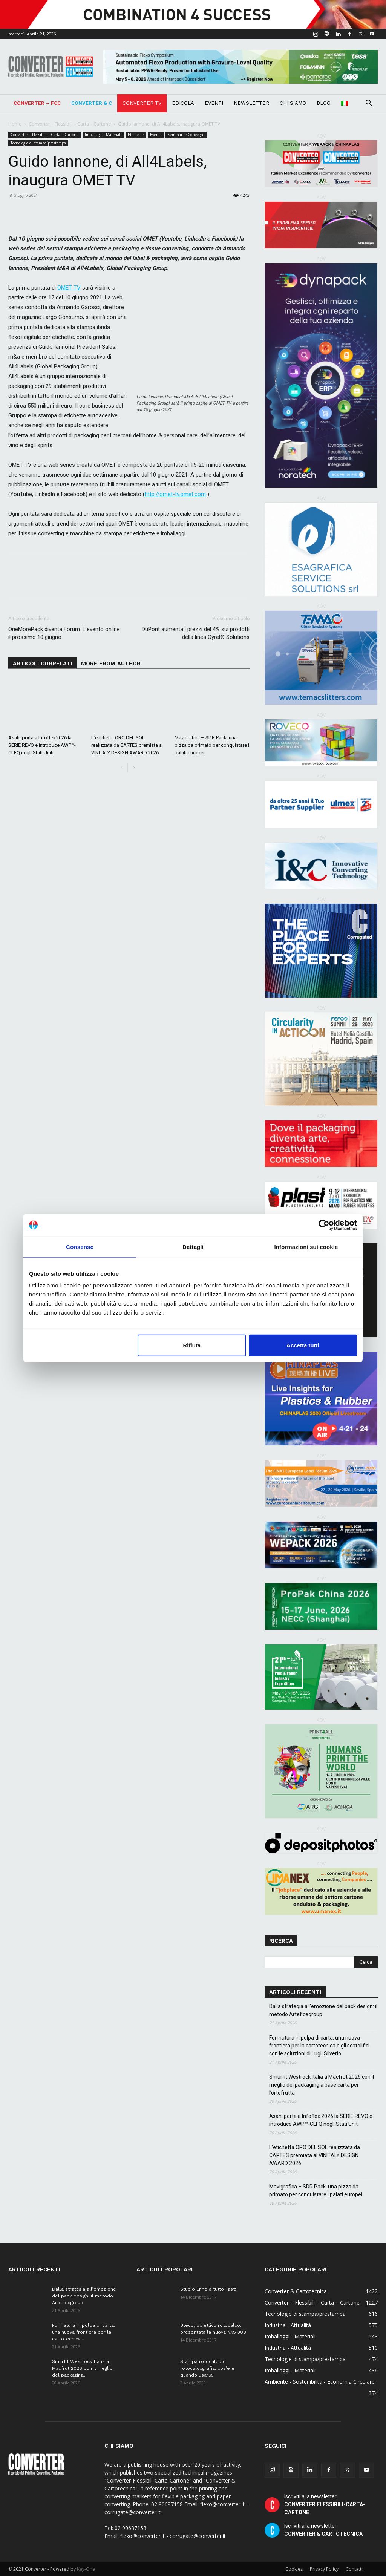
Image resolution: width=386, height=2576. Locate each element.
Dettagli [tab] (193, 1246)
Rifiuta (192, 1345)
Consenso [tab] (79, 1246)
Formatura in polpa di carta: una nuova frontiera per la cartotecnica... (83, 2332)
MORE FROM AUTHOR (111, 663)
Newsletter (251, 103)
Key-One (86, 2569)
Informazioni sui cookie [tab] (306, 1246)
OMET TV (69, 287)
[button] (369, 103)
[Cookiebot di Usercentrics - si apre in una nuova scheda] (324, 1225)
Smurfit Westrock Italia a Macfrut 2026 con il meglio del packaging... (82, 2368)
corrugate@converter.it (198, 2535)
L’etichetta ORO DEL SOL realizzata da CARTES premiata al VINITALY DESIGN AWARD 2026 (127, 745)
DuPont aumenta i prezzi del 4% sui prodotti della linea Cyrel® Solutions (196, 633)
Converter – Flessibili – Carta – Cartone (70, 124)
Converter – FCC (37, 103)
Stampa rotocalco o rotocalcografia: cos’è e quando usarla (207, 2368)
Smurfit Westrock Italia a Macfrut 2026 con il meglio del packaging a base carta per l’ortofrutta (321, 2085)
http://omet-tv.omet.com (175, 494)
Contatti (354, 2569)
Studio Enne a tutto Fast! (208, 2289)
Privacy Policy (324, 2569)
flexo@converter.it (142, 2535)
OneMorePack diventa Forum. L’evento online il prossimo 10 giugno (64, 633)
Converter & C (91, 103)
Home (14, 124)
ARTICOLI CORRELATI (42, 663)
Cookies (294, 2569)
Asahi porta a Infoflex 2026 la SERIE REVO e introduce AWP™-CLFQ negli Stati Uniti (42, 745)
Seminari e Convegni (186, 134)
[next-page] (133, 767)
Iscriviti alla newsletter (324, 2504)
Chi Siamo (293, 103)
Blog (324, 103)
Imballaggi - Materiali (103, 134)
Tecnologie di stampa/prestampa (38, 143)
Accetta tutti (302, 1345)
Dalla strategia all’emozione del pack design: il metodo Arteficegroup (323, 2010)
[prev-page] (121, 767)
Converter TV (142, 103)
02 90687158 (130, 2528)
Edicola (183, 103)
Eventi (214, 103)
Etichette (136, 134)
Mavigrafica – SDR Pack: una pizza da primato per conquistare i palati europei (212, 745)
